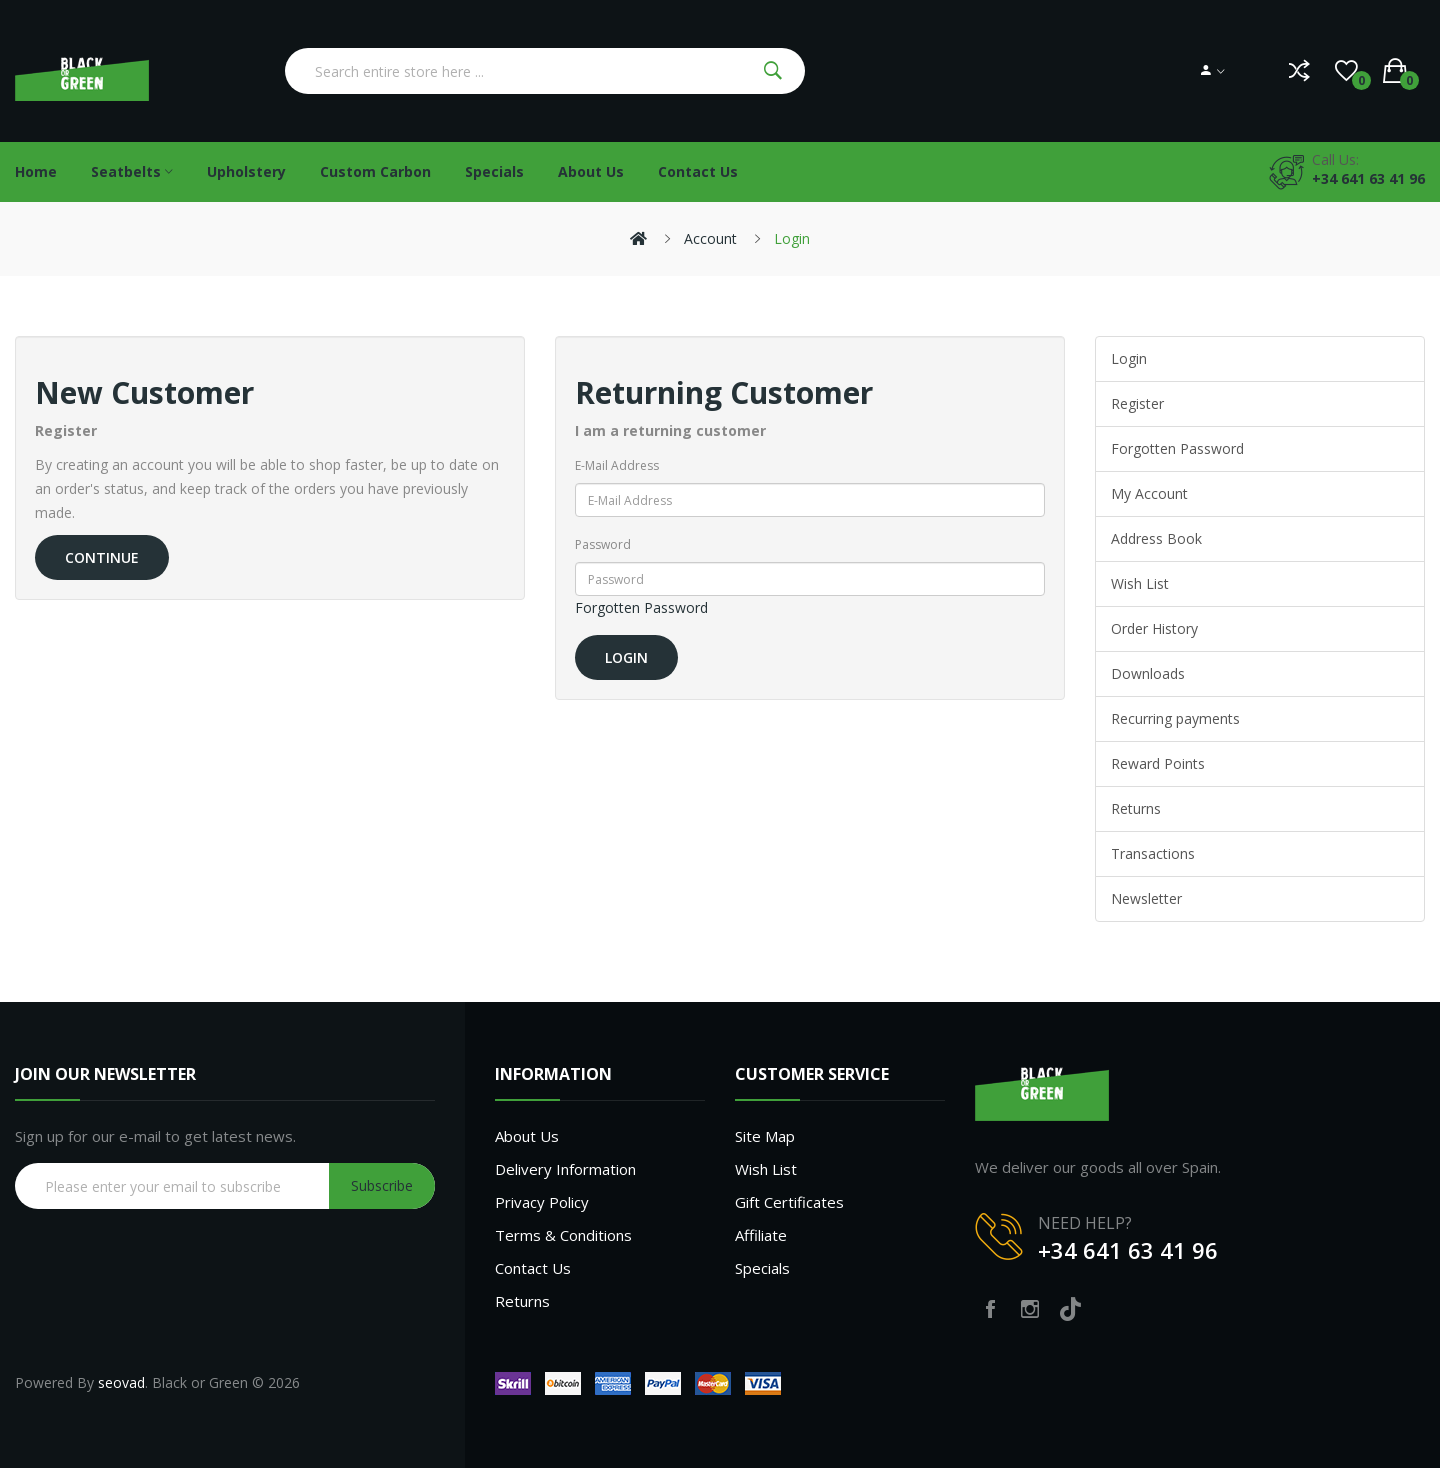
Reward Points (1158, 763)
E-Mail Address (617, 465)
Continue (102, 557)
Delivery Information (565, 1169)
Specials (762, 1268)
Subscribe (382, 1185)
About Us (527, 1136)
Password (603, 544)
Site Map (765, 1136)
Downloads (1148, 673)
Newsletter (1146, 898)
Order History (1154, 628)
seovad (121, 1382)
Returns (1136, 808)
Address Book (1156, 538)
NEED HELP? (1085, 1223)
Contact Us (533, 1268)
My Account (1149, 493)
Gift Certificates (789, 1202)
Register (1137, 403)
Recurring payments (1175, 718)
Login (792, 238)
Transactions (1153, 853)
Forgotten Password (641, 607)
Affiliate (761, 1235)
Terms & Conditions (563, 1235)
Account (710, 238)
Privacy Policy (542, 1202)
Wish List (1140, 583)
